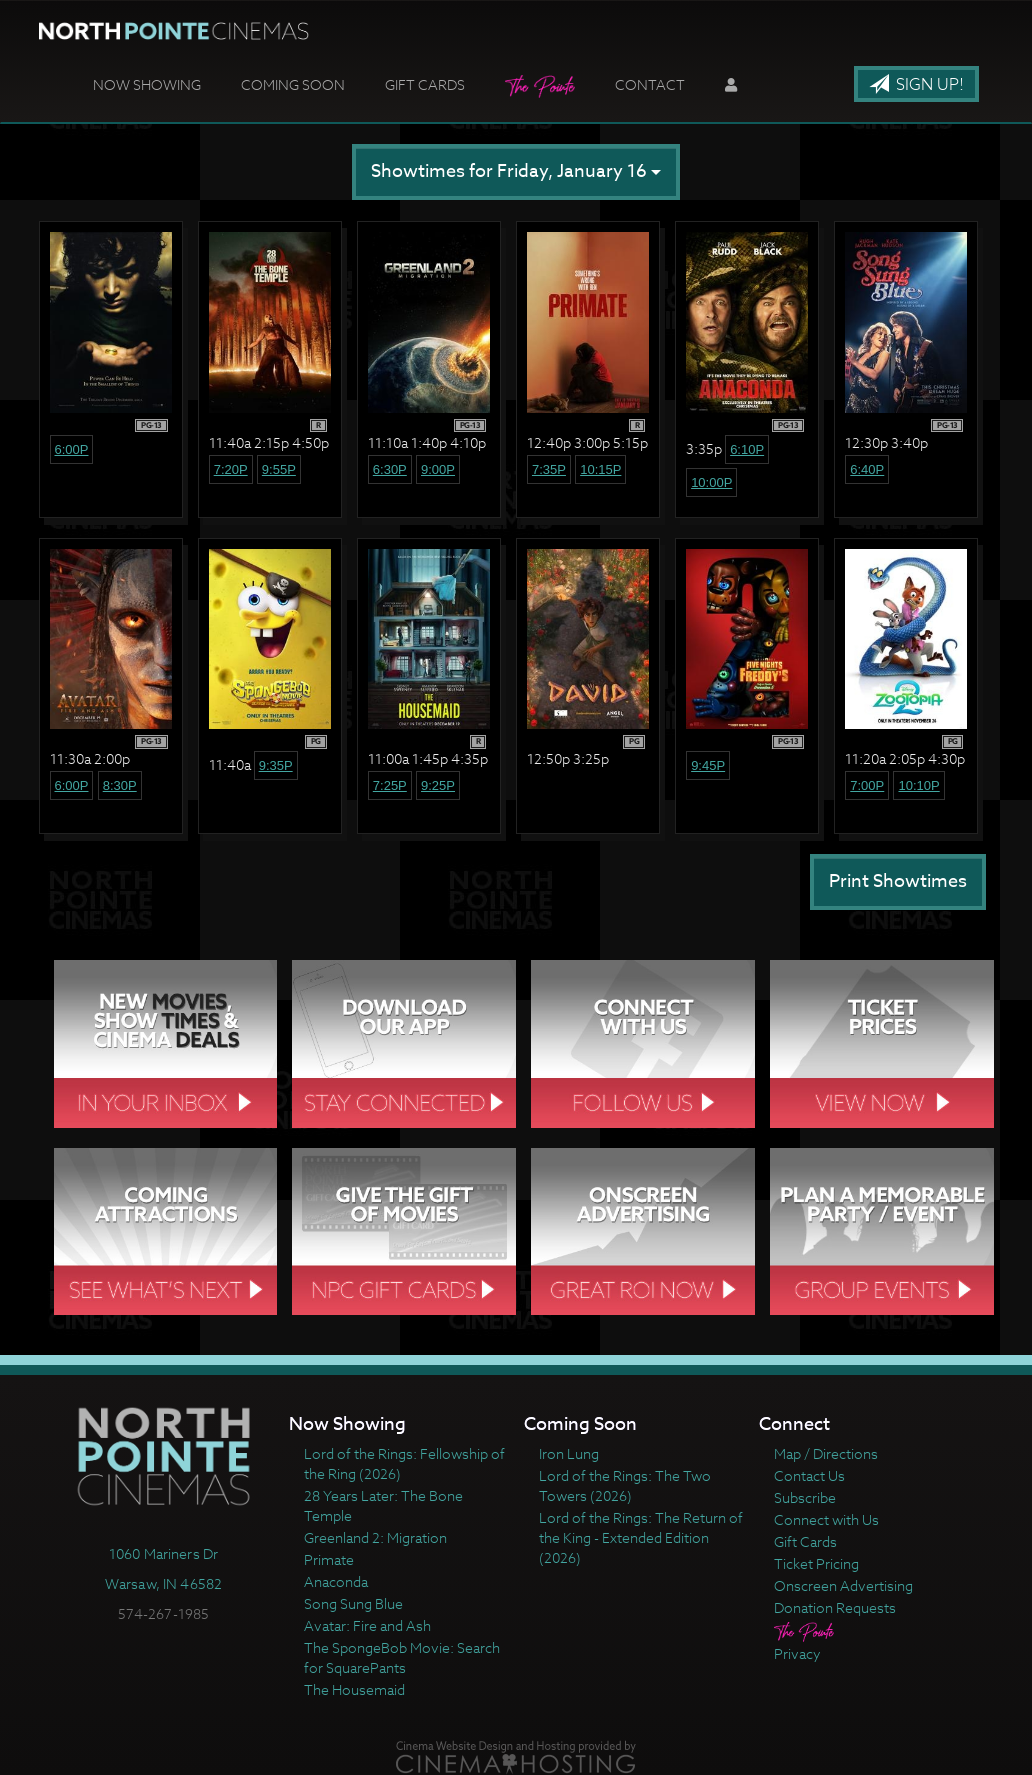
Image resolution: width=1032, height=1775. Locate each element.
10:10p (918, 785)
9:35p (276, 765)
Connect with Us (826, 1519)
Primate (329, 1559)
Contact (650, 84)
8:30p (120, 785)
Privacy (797, 1653)
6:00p (72, 449)
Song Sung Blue (353, 1603)
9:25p (438, 785)
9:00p (438, 469)
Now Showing (147, 84)
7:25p (390, 785)
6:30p (390, 469)
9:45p (708, 765)
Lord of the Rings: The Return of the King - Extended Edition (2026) (641, 1537)
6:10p (747, 449)
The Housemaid (354, 1689)
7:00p (867, 785)
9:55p (279, 469)
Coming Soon (293, 84)
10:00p (711, 482)
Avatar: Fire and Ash (367, 1625)
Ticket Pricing (816, 1563)
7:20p (231, 469)
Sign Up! (916, 85)
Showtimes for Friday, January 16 (516, 171)
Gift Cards (425, 84)
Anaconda (336, 1581)
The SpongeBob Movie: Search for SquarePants (402, 1657)
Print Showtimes (898, 881)
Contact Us (809, 1475)
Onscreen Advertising (843, 1585)
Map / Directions (826, 1453)
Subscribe (805, 1497)
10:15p (600, 469)
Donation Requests (835, 1607)
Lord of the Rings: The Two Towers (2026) (625, 1485)
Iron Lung (569, 1453)
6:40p (867, 469)
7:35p (549, 469)
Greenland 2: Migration (375, 1537)
